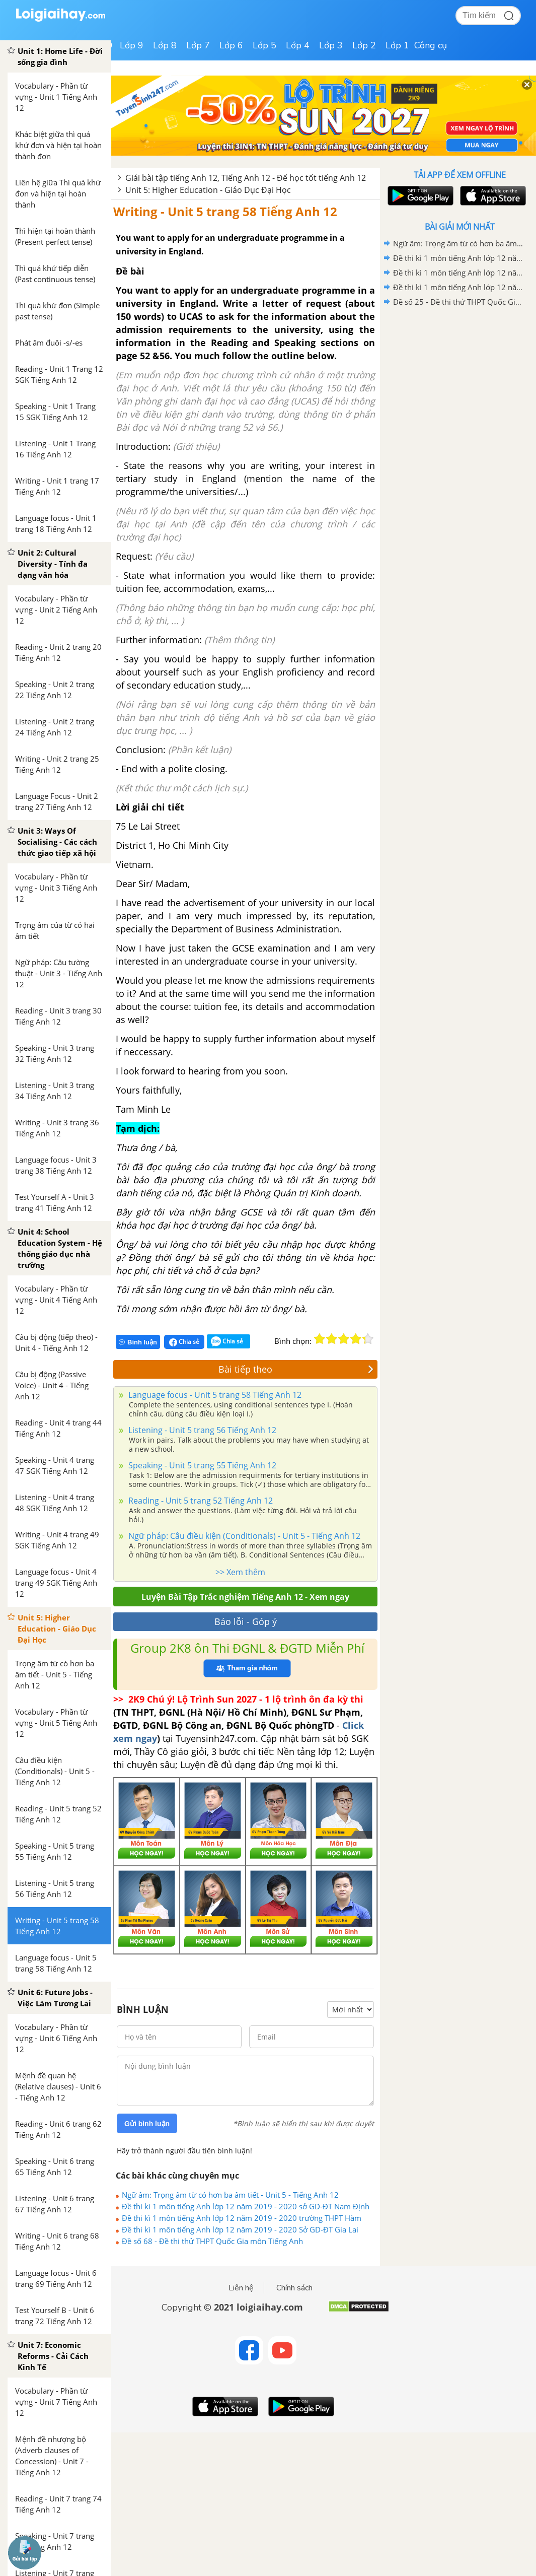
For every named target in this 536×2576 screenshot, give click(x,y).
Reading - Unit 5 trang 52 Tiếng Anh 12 (199, 1500)
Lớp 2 (364, 45)
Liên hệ (241, 2287)
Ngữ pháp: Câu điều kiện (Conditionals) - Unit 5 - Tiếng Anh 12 (243, 1535)
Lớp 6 (231, 45)
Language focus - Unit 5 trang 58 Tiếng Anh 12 (213, 1394)
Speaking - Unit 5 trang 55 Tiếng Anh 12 (201, 1465)
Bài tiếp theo (295, 1369)
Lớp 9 (131, 45)
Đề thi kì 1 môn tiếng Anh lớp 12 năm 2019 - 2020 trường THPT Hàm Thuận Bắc (241, 2218)
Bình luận (138, 1342)
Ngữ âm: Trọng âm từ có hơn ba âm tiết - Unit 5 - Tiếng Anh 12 (230, 2195)
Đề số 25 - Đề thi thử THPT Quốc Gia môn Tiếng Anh (458, 302)
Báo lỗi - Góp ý (245, 1621)
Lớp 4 (298, 45)
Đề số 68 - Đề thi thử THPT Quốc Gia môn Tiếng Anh (212, 2241)
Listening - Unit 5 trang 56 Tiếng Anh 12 (201, 1430)
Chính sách (294, 2287)
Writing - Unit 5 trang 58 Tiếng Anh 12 (225, 211)
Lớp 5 (264, 45)
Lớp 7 (198, 45)
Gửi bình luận (147, 2124)
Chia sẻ (184, 1341)
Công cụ (430, 45)
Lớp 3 (331, 45)
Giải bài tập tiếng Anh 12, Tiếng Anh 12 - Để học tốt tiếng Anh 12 (245, 177)
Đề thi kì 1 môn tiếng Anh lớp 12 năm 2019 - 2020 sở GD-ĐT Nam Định (245, 2206)
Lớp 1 (397, 45)
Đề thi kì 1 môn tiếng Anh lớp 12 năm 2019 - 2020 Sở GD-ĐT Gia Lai (240, 2229)
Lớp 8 (165, 45)
